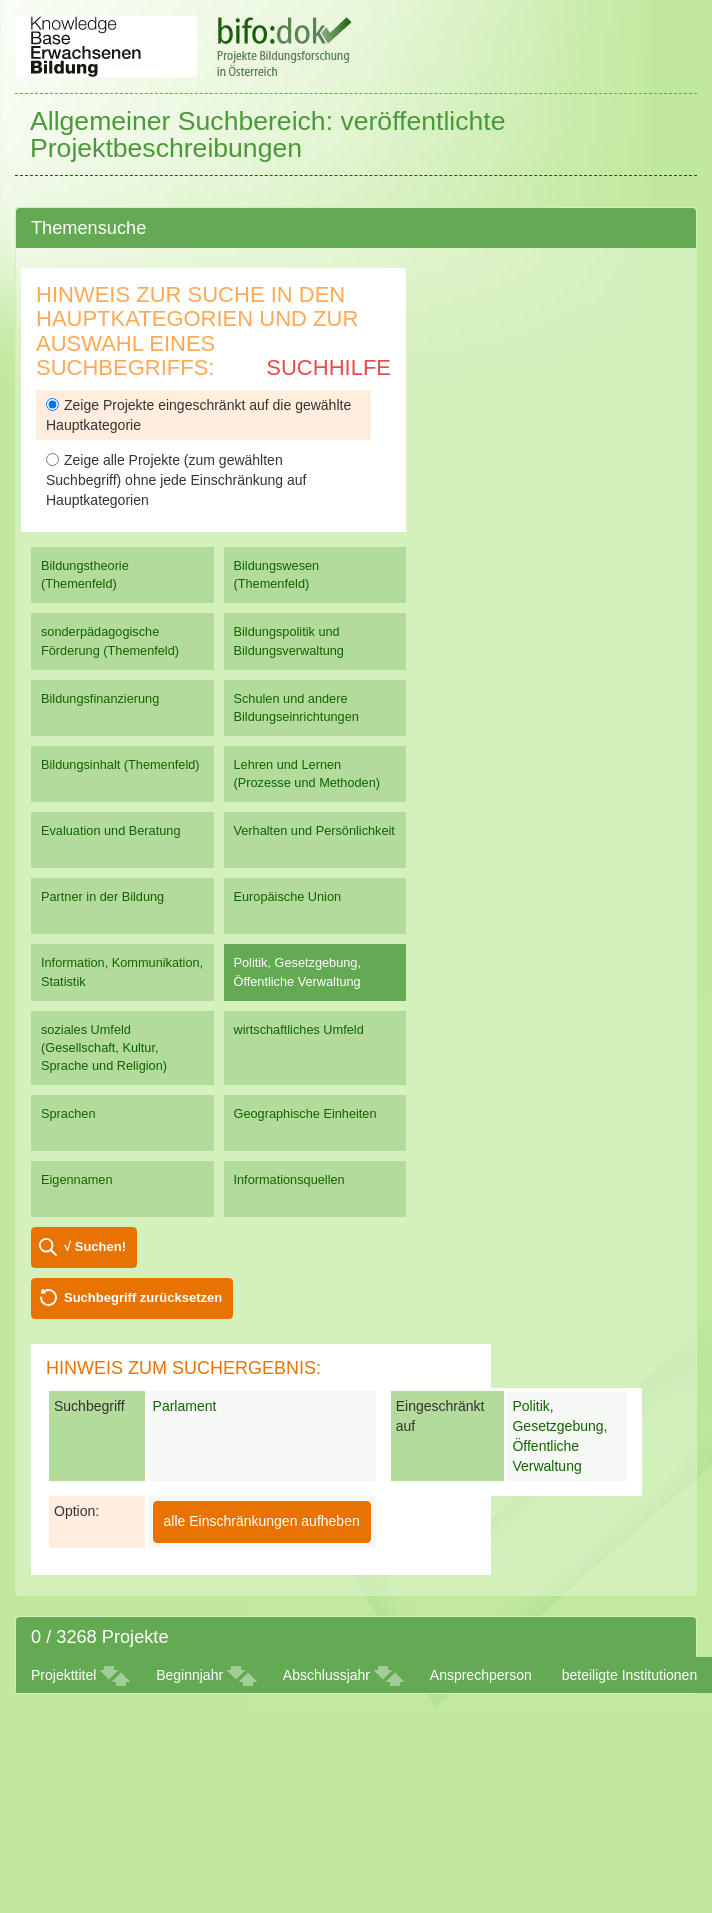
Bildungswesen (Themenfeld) (277, 574)
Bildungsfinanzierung (100, 698)
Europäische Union (288, 896)
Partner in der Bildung (102, 896)
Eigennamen (77, 1179)
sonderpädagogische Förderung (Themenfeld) (110, 640)
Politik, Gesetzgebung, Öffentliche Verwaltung (297, 971)
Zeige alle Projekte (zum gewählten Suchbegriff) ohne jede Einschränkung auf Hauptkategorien (176, 480)
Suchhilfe (328, 367)
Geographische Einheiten (305, 1113)
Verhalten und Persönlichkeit (314, 830)
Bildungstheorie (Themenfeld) (85, 574)
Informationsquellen (289, 1179)
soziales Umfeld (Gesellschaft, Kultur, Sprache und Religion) (104, 1047)
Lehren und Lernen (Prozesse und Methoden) (307, 773)
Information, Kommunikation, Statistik (122, 971)
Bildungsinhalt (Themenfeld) (120, 764)
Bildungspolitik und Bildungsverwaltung (289, 640)
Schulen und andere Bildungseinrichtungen (296, 707)
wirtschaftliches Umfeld (299, 1029)
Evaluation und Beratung (110, 830)
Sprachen (68, 1113)
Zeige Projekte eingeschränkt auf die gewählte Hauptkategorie (198, 415)
